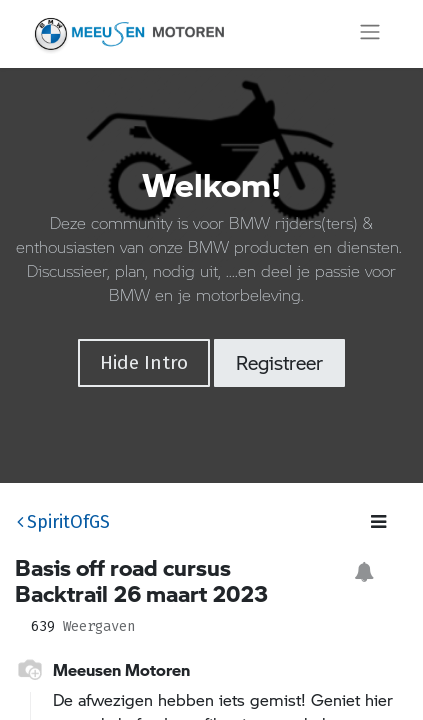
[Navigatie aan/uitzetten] (370, 34)
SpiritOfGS (63, 522)
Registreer (279, 362)
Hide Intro (144, 362)
